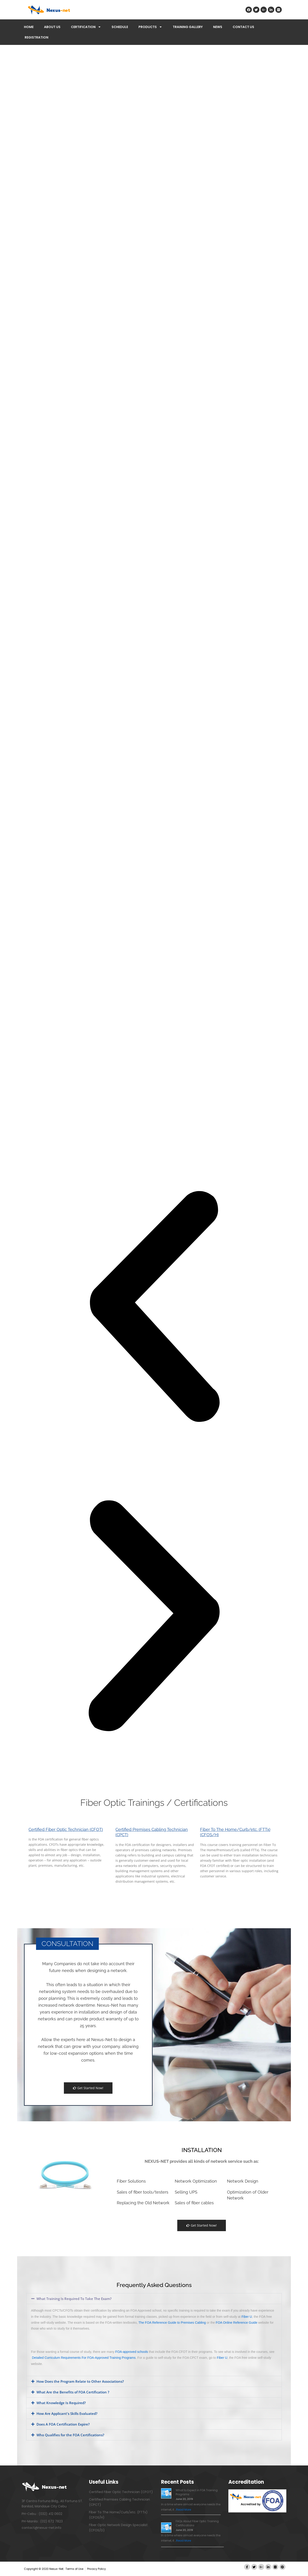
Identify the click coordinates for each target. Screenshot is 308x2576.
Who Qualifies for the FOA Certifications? (70, 2435)
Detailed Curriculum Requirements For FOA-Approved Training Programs (84, 2357)
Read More (183, 2509)
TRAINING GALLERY (188, 27)
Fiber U (246, 2316)
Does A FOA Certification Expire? (63, 2424)
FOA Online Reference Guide (236, 2322)
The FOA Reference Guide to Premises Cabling (172, 2322)
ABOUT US (52, 27)
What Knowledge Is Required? (61, 2402)
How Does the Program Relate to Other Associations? (80, 2381)
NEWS (217, 27)
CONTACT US (243, 27)
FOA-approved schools (131, 2352)
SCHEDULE (120, 27)
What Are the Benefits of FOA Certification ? (73, 2392)
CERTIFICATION (86, 27)
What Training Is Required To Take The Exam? (74, 2298)
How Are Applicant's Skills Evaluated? (67, 2413)
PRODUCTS (150, 27)
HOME (29, 27)
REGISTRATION (36, 37)
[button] (154, 1307)
